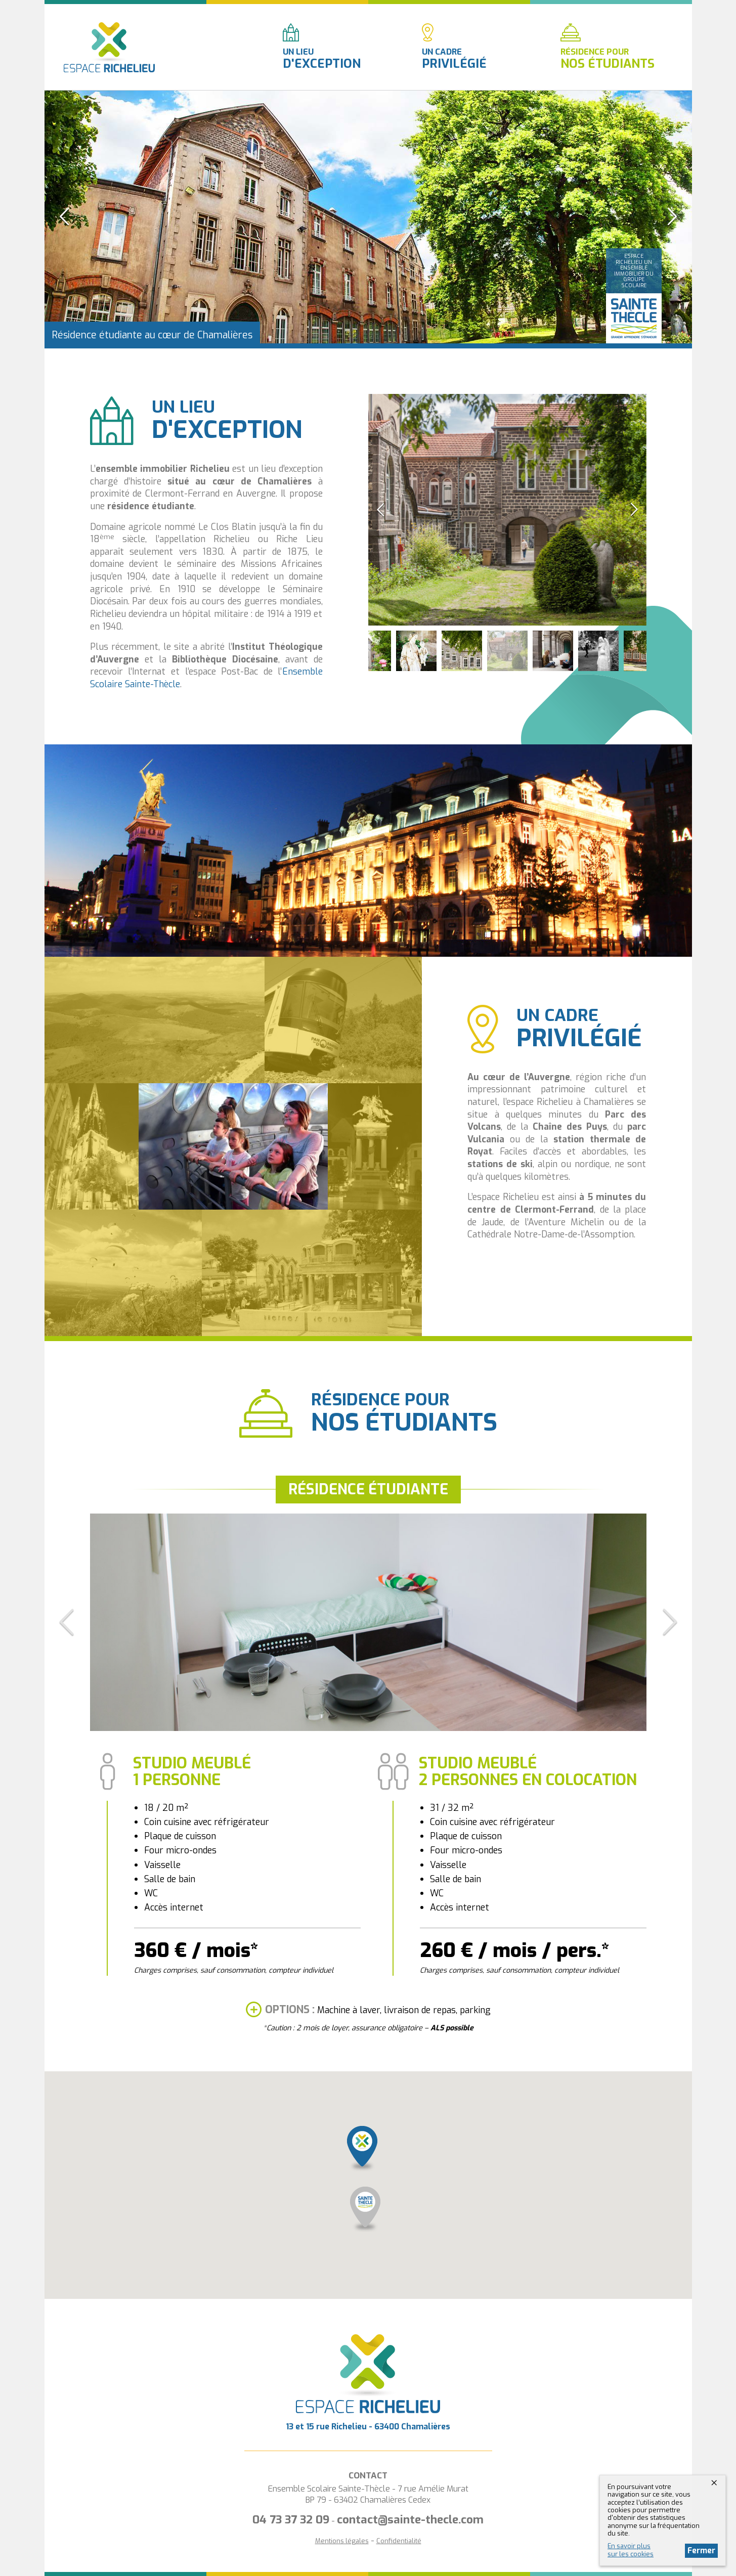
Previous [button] (65, 217)
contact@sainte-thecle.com (410, 2519)
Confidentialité (398, 2541)
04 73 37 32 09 (290, 2519)
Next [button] (672, 217)
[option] (368, 217)
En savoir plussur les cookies (631, 2550)
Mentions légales (342, 2541)
